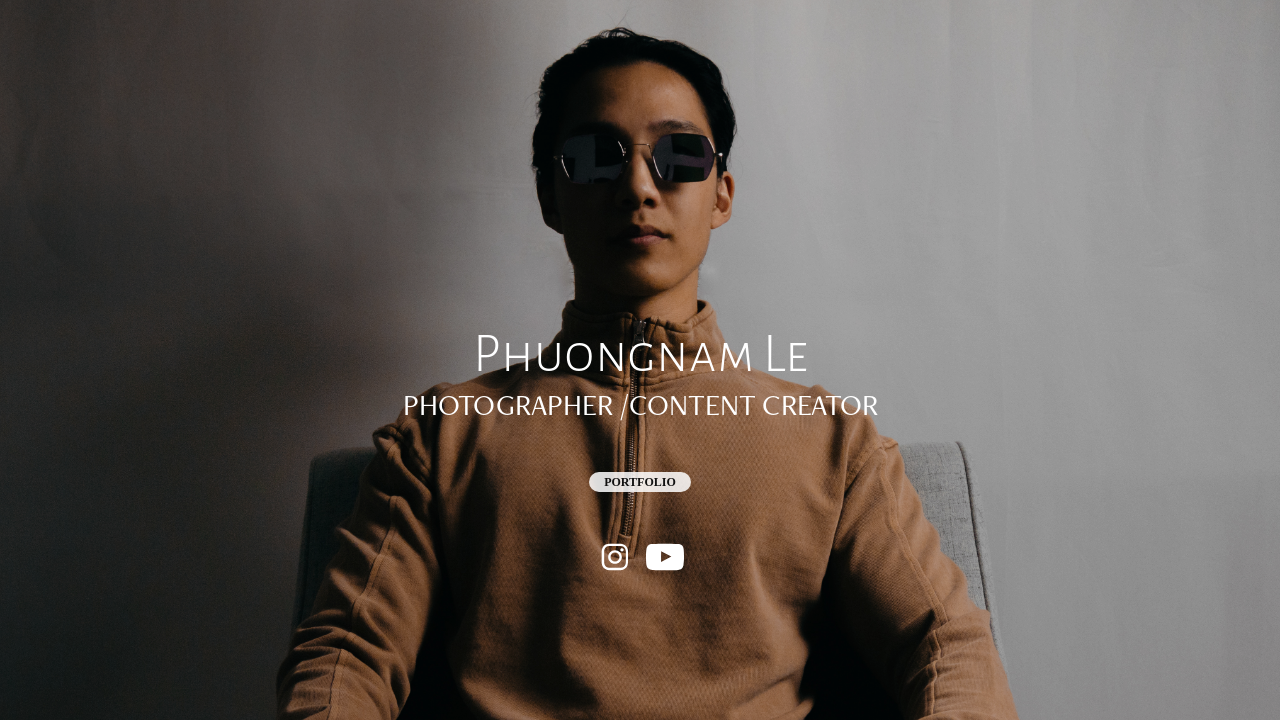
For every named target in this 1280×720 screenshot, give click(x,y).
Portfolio (640, 482)
